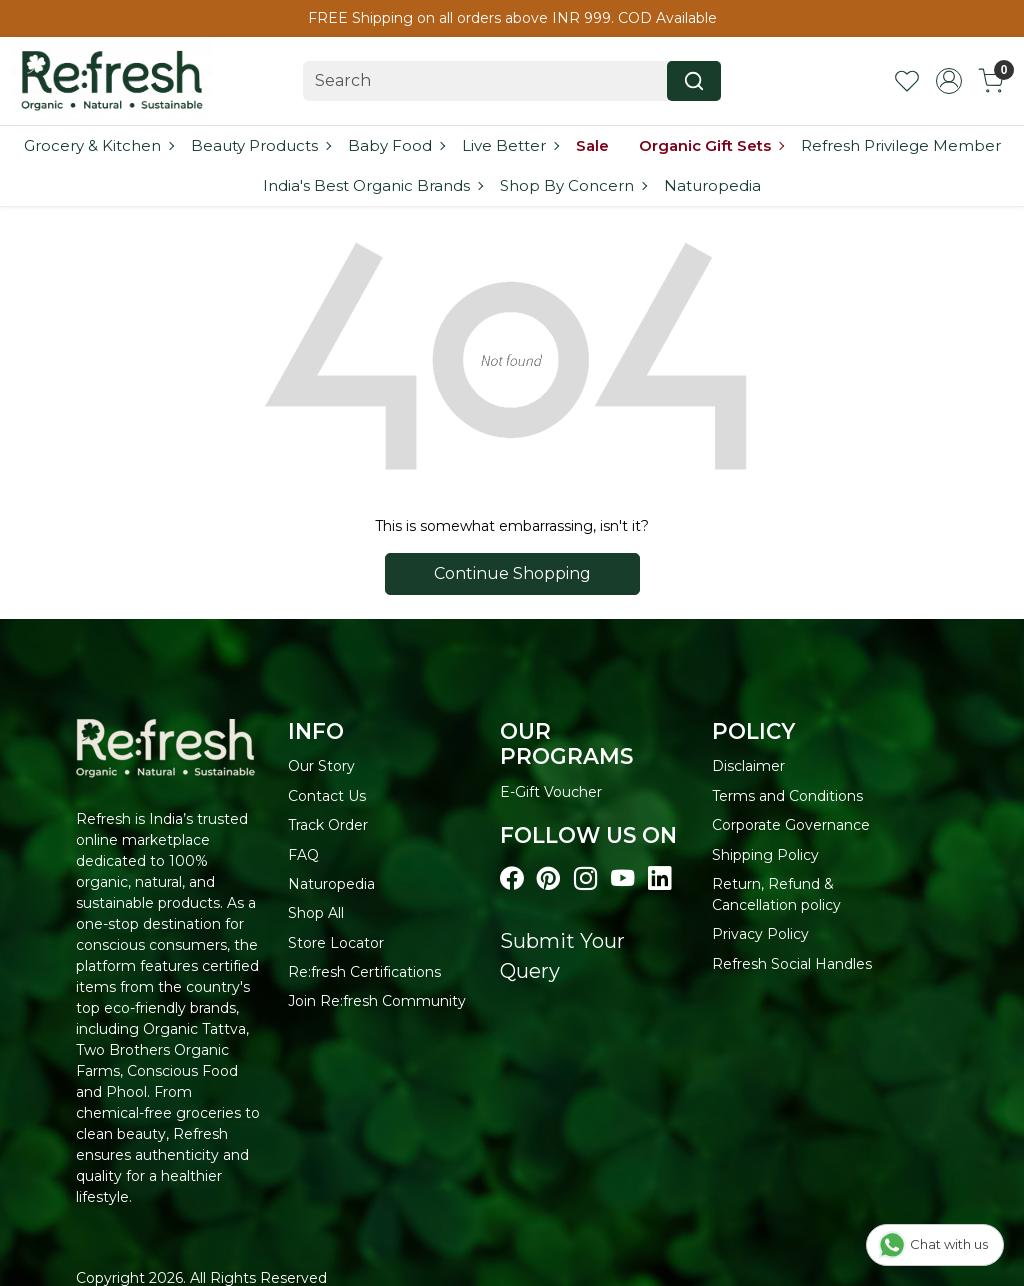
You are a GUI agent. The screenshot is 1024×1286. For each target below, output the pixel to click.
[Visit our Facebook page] (511, 879)
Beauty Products (260, 145)
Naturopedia (712, 185)
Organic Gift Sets (711, 145)
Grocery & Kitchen (98, 145)
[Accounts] (949, 81)
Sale (592, 145)
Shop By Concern (573, 185)
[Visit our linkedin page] (659, 879)
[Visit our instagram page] (585, 879)
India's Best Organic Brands (372, 185)
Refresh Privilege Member (901, 145)
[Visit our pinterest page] (548, 879)
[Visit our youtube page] (622, 879)
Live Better (510, 145)
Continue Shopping (512, 573)
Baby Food (396, 145)
